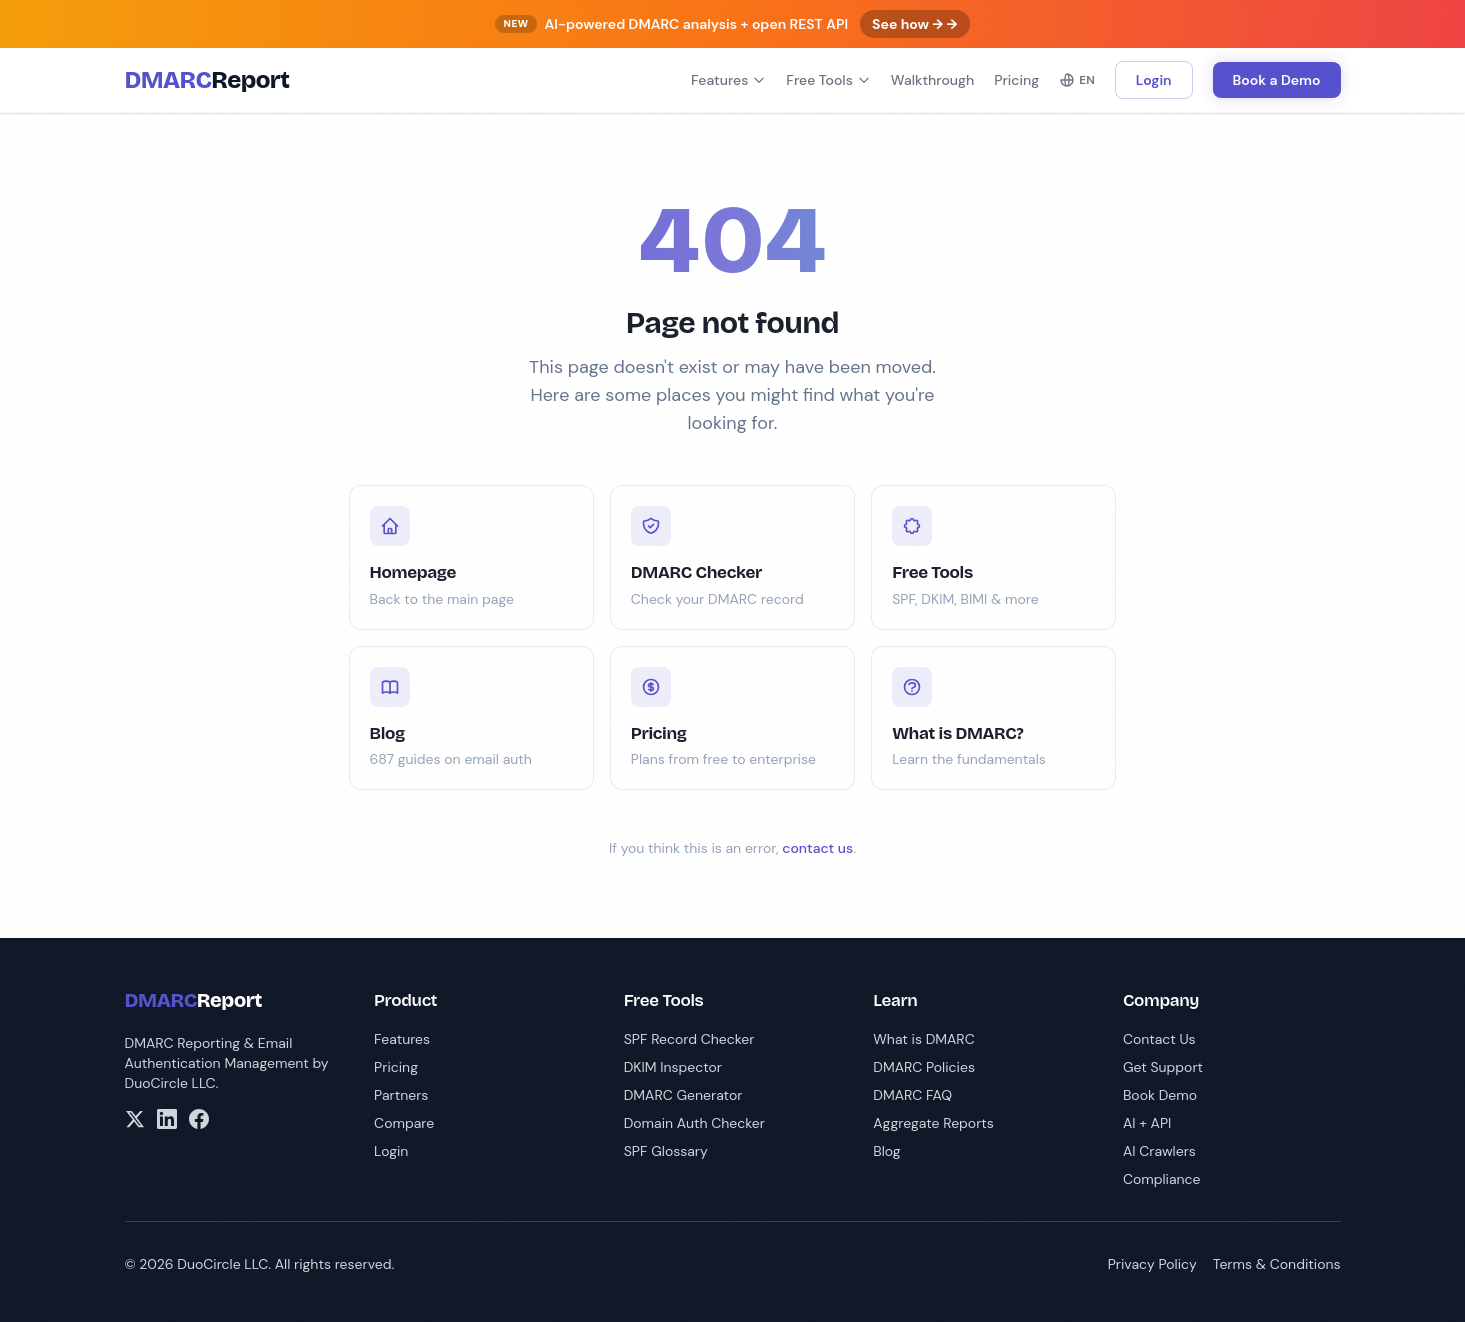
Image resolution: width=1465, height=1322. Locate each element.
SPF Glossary (666, 1151)
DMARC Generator (683, 1095)
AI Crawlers (1159, 1151)
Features (728, 80)
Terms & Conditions (1277, 1264)
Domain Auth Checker (694, 1123)
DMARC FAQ (912, 1095)
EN (1077, 80)
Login (1154, 80)
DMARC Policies (924, 1067)
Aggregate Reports (933, 1123)
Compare (404, 1123)
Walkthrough (932, 80)
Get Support (1163, 1067)
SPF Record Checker (689, 1039)
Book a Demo (1277, 80)
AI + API (1147, 1123)
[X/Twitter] (135, 1119)
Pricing (1016, 80)
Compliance (1162, 1179)
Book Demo (1160, 1095)
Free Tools (828, 80)
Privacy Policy (1152, 1264)
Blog (886, 1151)
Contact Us (1159, 1039)
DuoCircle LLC (170, 1083)
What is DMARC (923, 1039)
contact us (817, 848)
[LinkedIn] (167, 1119)
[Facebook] (199, 1119)
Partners (401, 1095)
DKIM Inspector (673, 1067)
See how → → (914, 24)
